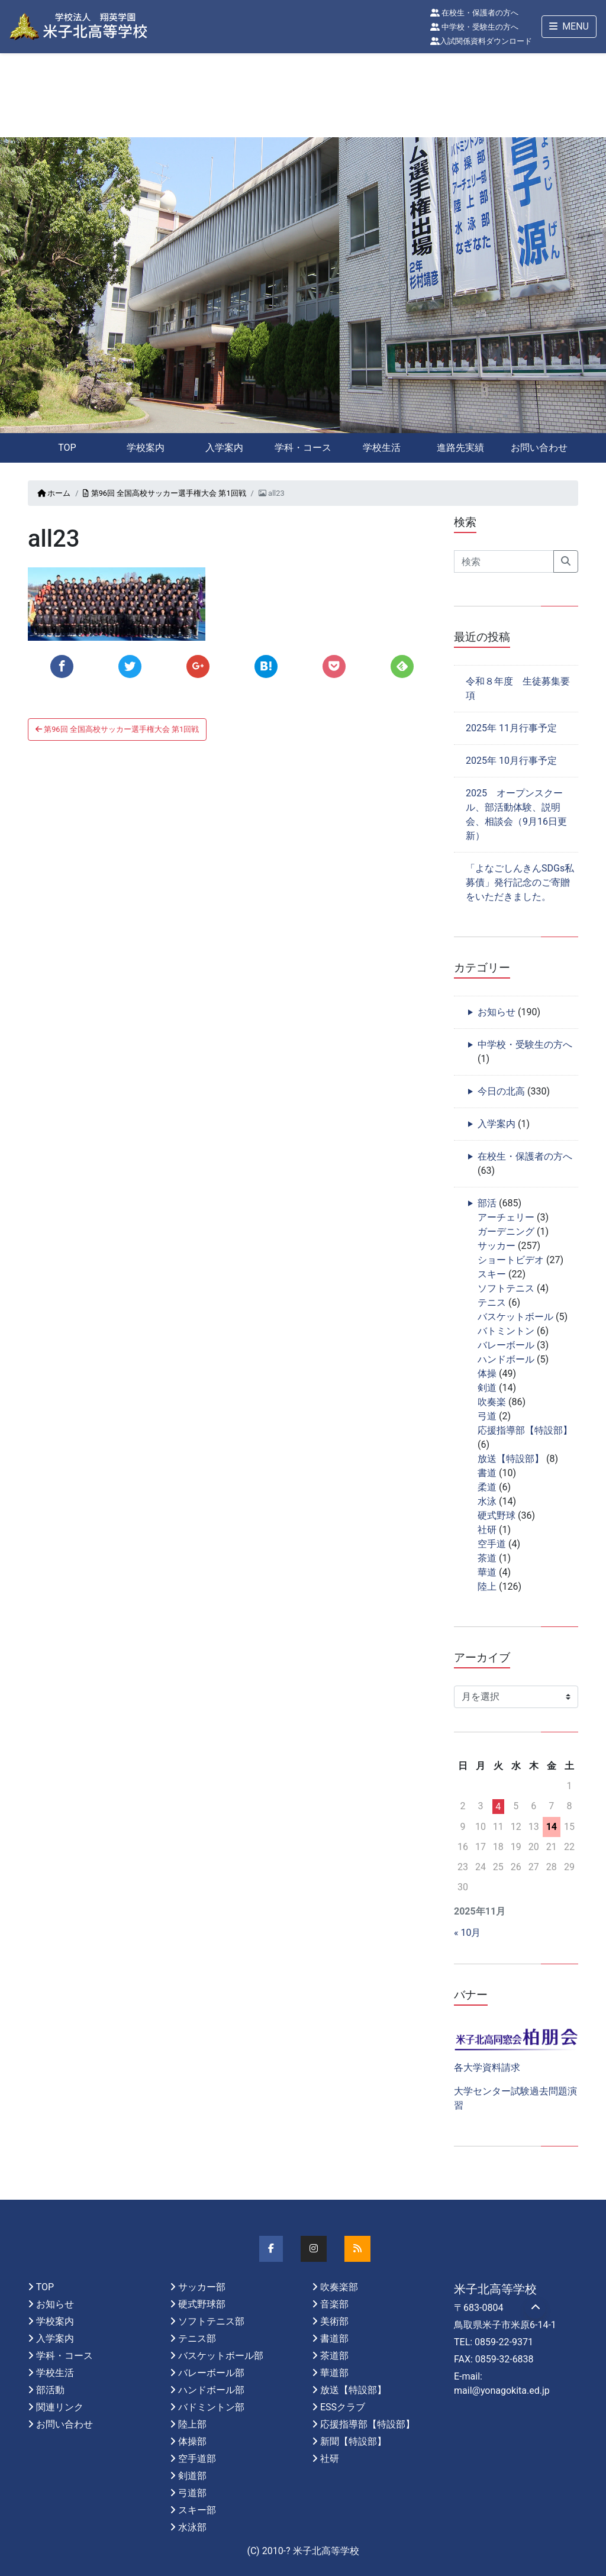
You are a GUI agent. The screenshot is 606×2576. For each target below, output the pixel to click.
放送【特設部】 (511, 1458)
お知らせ (496, 1012)
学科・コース (303, 447)
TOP (67, 447)
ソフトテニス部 (211, 2321)
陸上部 (192, 2424)
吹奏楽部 (339, 2287)
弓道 (487, 1416)
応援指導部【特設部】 (525, 1430)
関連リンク (59, 2407)
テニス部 (197, 2338)
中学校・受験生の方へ (474, 26)
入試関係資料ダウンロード (481, 41)
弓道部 (192, 2492)
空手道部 (197, 2458)
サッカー (496, 1245)
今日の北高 (501, 1091)
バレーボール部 (211, 2372)
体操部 (192, 2441)
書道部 (334, 2338)
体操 (487, 1373)
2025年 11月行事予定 (511, 728)
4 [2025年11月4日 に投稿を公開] (498, 1806)
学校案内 (146, 447)
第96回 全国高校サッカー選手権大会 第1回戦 (164, 493)
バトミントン (506, 1331)
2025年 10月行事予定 (511, 760)
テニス (492, 1302)
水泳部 (192, 2527)
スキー (492, 1274)
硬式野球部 (201, 2304)
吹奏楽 (492, 1402)
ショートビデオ (511, 1260)
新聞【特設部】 (353, 2441)
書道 (487, 1473)
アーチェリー (506, 1217)
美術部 (334, 2321)
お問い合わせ (539, 447)
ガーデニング (506, 1231)
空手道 (492, 1544)
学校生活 (382, 447)
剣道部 (192, 2475)
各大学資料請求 (487, 2067)
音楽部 (334, 2304)
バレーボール (506, 1345)
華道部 (334, 2372)
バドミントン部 (211, 2407)
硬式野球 (496, 1515)
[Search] (504, 561)
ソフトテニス (506, 1288)
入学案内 (224, 447)
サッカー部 (201, 2287)
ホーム (53, 493)
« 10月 (467, 1932)
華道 (487, 1572)
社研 (487, 1529)
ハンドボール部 (211, 2390)
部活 (487, 1203)
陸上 (487, 1586)
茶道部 (334, 2355)
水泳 (487, 1501)
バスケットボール (515, 1316)
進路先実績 (460, 447)
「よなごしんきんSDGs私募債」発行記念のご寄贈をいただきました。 (520, 882)
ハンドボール (506, 1359)
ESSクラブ (342, 2407)
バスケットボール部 (220, 2355)
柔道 (487, 1487)
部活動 (50, 2390)
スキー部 (197, 2510)
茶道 (487, 1558)
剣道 (487, 1387)
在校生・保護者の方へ (474, 12)
